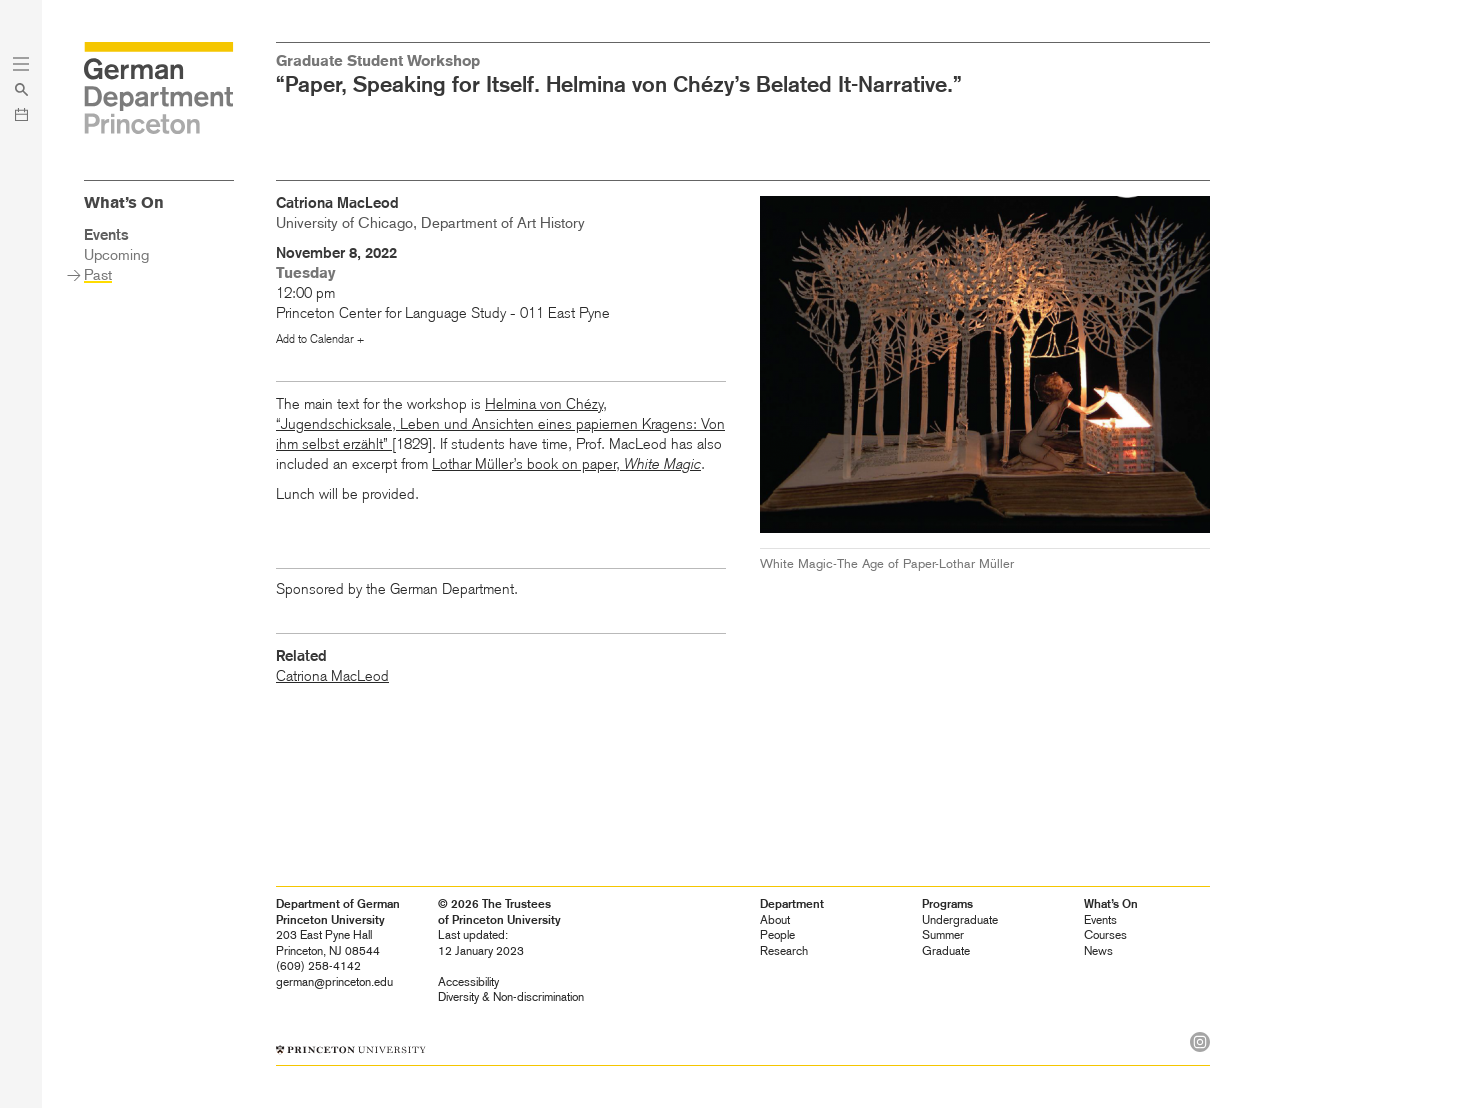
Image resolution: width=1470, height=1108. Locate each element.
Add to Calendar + (320, 339)
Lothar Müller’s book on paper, (566, 464)
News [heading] (1098, 951)
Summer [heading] (943, 935)
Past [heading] (98, 275)
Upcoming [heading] (116, 255)
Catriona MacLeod (332, 676)
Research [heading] (784, 951)
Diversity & (511, 997)
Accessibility (468, 982)
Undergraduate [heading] (960, 920)
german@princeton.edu (334, 982)
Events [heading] (1100, 920)
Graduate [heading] (946, 951)
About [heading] (775, 920)
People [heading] (777, 935)
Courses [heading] (1105, 935)
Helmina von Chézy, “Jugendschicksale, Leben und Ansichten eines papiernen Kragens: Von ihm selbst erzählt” (500, 424)
